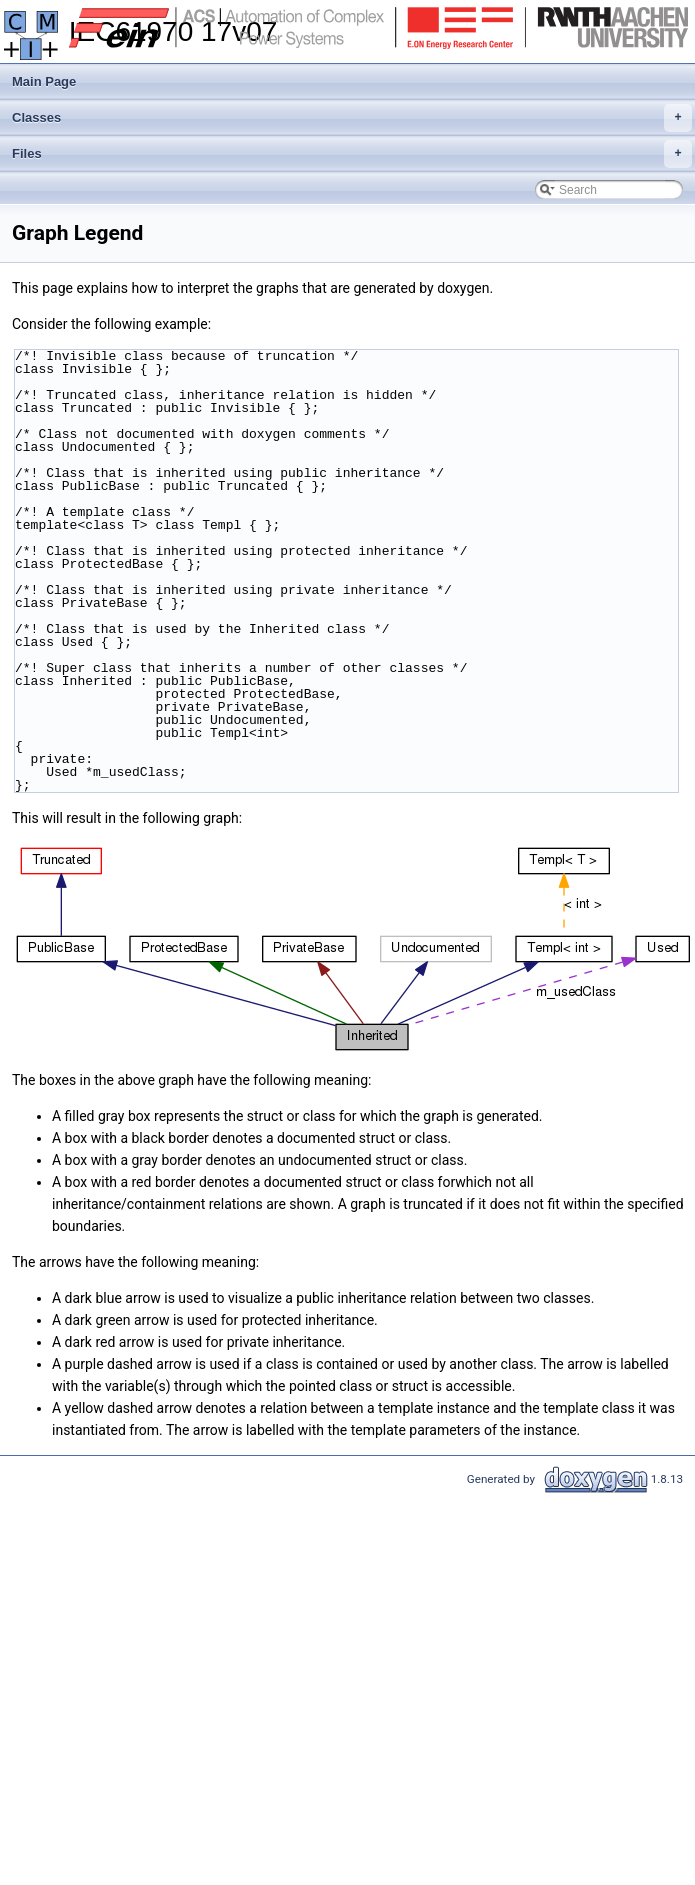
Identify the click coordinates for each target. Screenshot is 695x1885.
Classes (352, 118)
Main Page (44, 81)
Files (352, 154)
